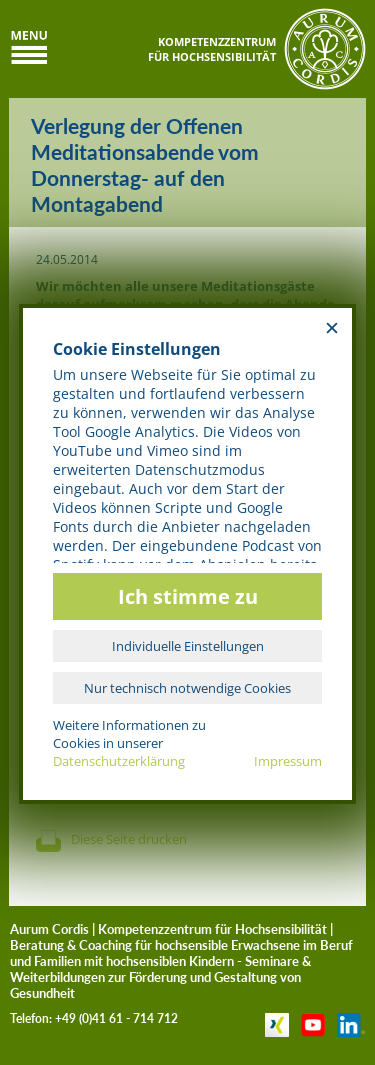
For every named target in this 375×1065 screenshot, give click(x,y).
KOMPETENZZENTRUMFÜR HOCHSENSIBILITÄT (212, 49)
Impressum (288, 761)
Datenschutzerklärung (119, 761)
